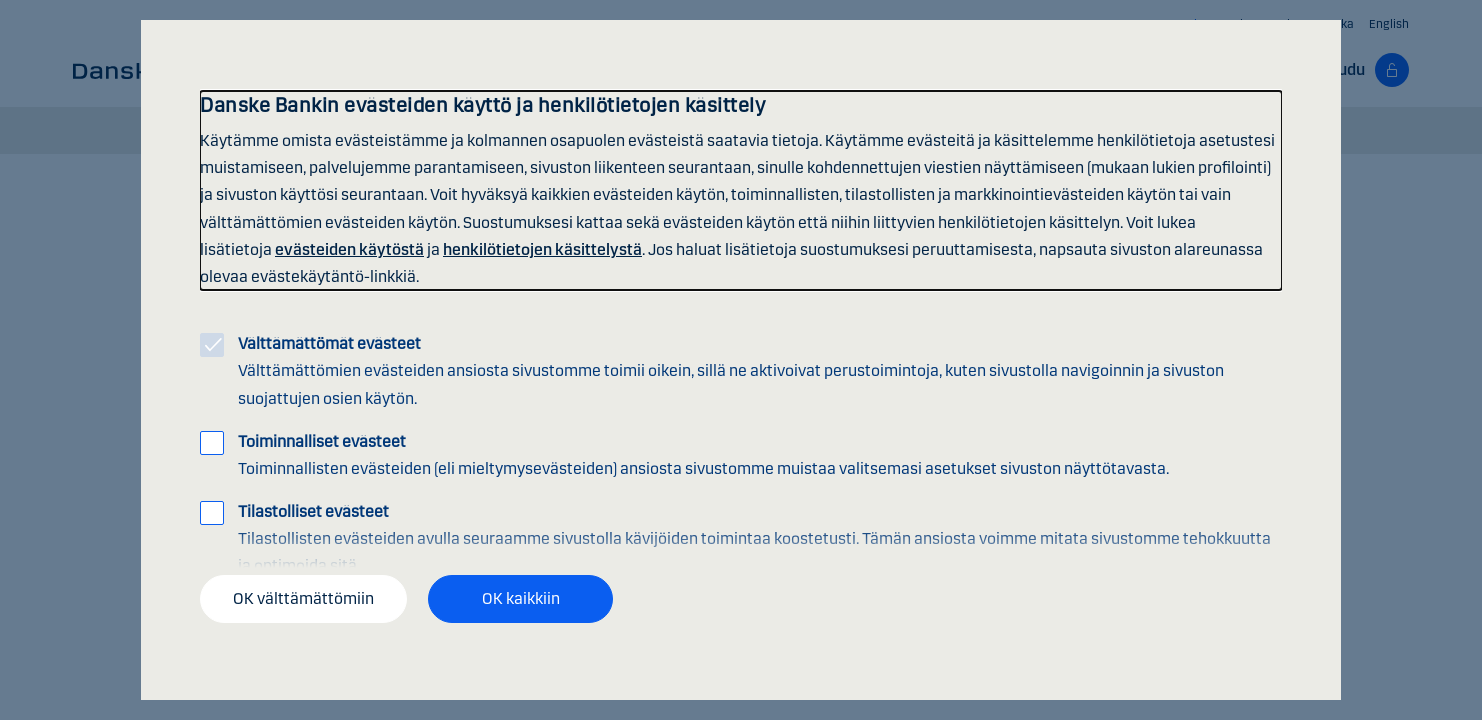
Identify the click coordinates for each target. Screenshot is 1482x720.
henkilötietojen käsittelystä (542, 249)
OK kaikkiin (521, 598)
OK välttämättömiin (303, 598)
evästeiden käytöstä (349, 249)
